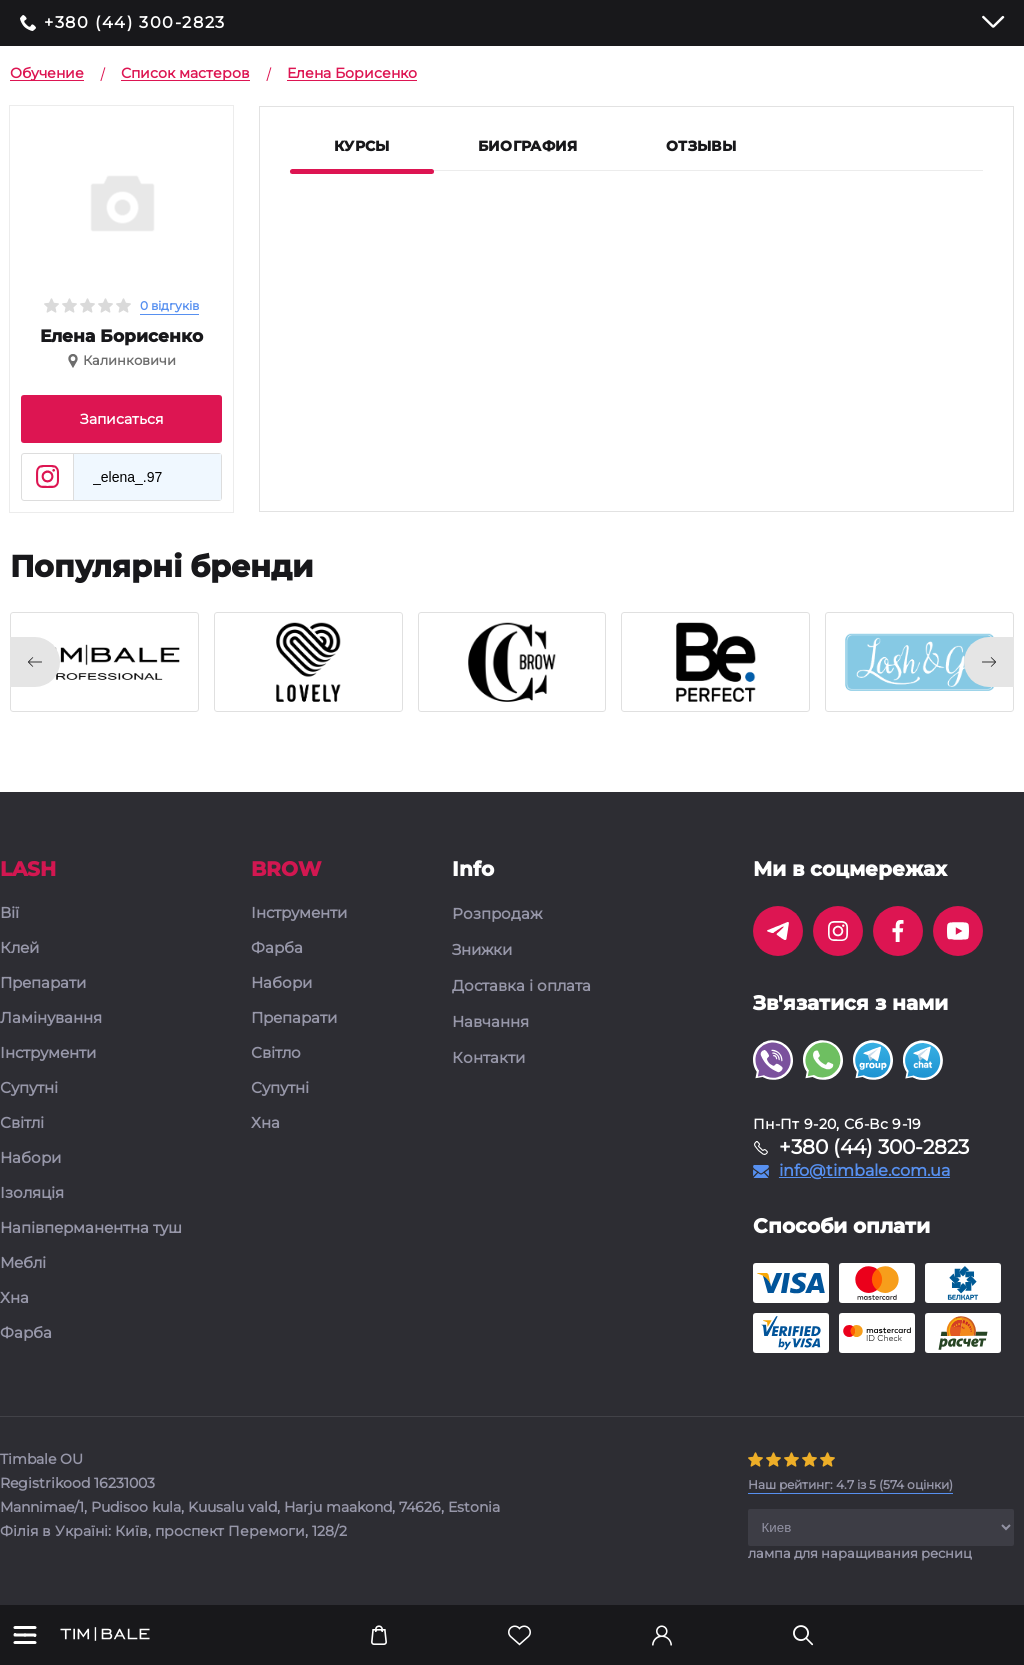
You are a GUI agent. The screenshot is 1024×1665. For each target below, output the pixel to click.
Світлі (22, 1123)
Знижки (482, 950)
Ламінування (51, 1018)
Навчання (490, 1022)
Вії (9, 913)
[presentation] (35, 662)
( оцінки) (850, 1484)
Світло (276, 1053)
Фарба (26, 1333)
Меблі (23, 1263)
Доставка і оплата (521, 986)
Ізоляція (32, 1193)
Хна (14, 1298)
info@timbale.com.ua (864, 1171)
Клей (19, 948)
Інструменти (48, 1053)
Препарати (43, 983)
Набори (30, 1158)
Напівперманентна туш (91, 1228)
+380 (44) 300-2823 (135, 23)
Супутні (29, 1088)
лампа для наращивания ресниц (860, 1553)
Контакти (488, 1058)
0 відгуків (169, 305)
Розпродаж (497, 914)
